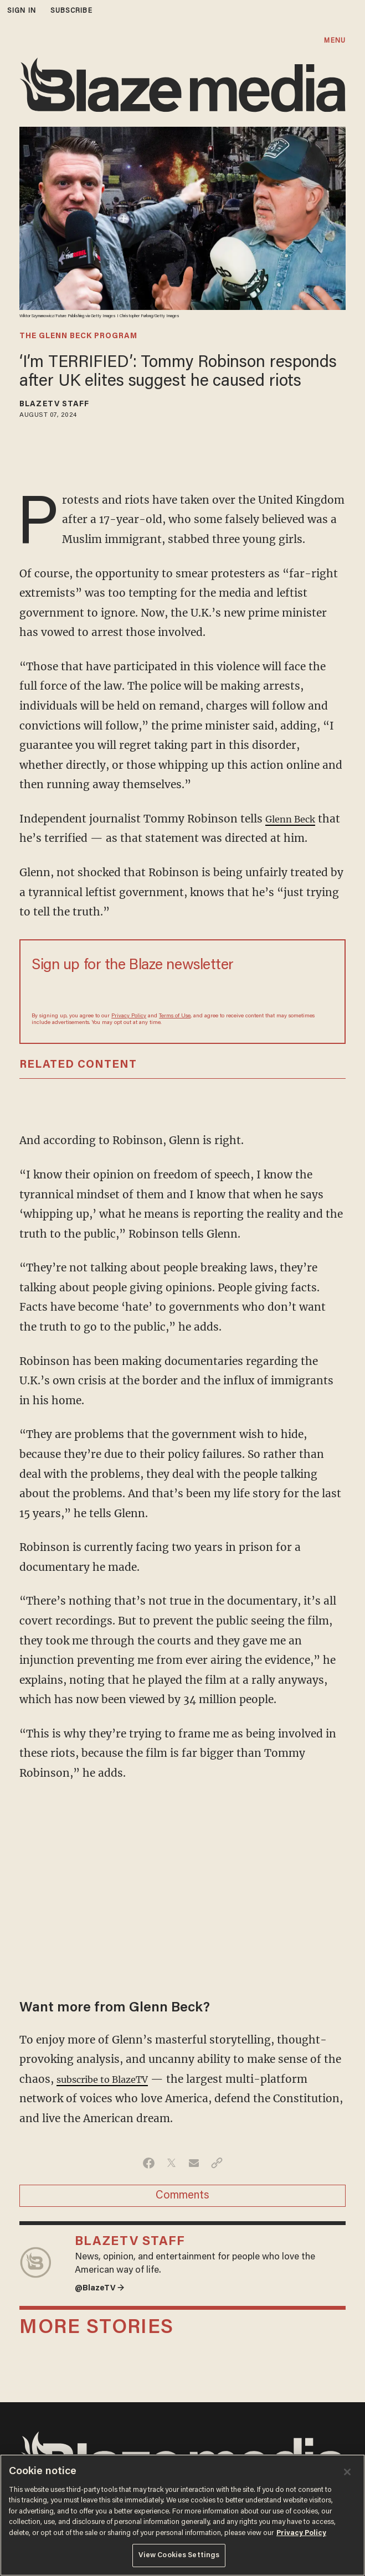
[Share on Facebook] (149, 2163)
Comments (182, 2195)
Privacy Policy (128, 1016)
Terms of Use (175, 1016)
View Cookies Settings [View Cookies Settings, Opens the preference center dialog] (179, 2555)
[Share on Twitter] (171, 2163)
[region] (182, 2515)
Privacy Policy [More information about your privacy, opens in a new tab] (301, 2533)
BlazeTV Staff (54, 404)
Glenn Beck (294, 818)
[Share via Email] (194, 2163)
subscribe (71, 10)
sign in (21, 10)
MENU (334, 40)
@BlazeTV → (103, 2290)
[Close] (347, 2472)
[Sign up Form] (182, 991)
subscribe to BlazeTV (111, 2079)
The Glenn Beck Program (78, 336)
